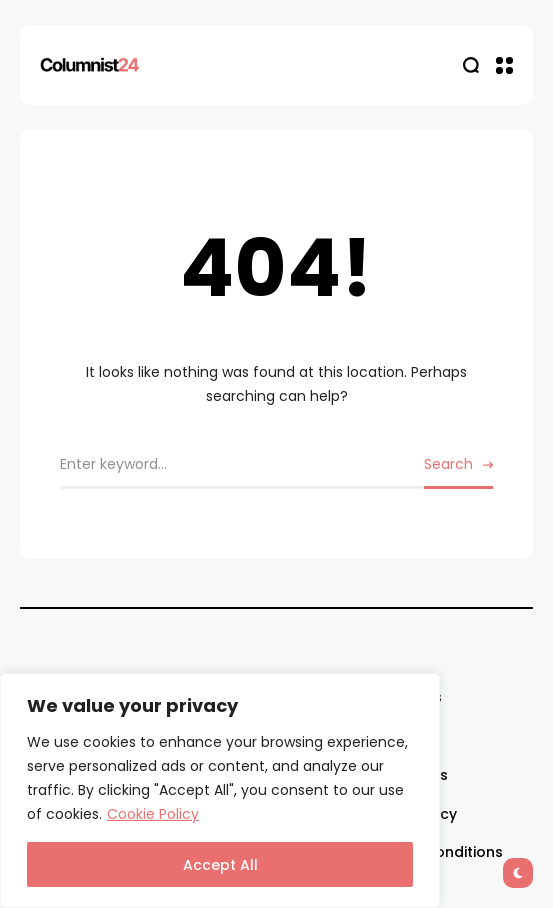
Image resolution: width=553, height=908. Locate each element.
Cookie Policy (153, 814)
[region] (220, 790)
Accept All (220, 865)
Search (448, 464)
